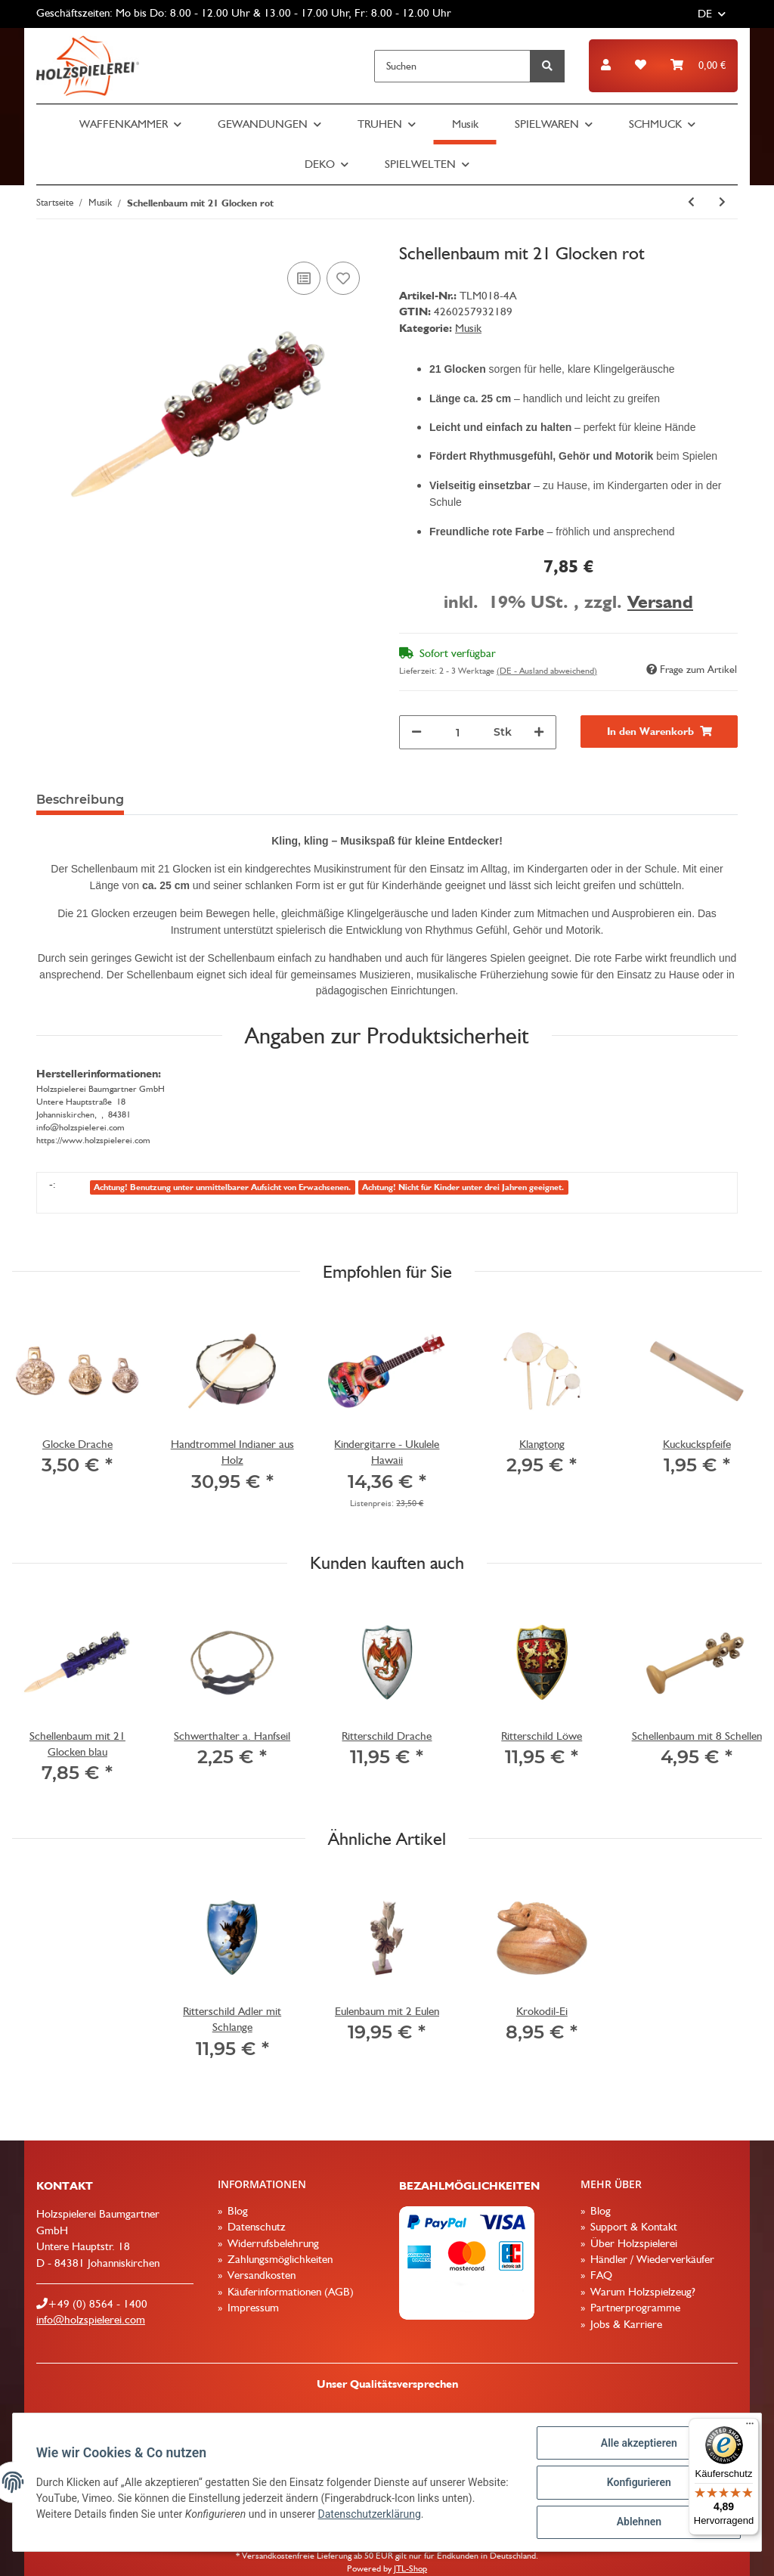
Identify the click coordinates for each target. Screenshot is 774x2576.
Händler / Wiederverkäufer (650, 2259)
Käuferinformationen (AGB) (289, 2292)
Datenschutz (255, 2226)
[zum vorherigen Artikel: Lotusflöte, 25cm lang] (691, 202)
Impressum (251, 2307)
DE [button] (705, 13)
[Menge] (457, 732)
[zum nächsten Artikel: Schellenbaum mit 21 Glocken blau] (722, 202)
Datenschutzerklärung (405, 2515)
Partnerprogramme (633, 2307)
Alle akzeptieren (637, 2444)
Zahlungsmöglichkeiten (278, 2259)
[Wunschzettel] (640, 65)
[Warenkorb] (698, 65)
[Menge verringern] (416, 732)
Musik (468, 328)
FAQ (599, 2275)
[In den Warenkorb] (659, 731)
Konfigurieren (637, 2483)
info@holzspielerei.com (90, 2319)
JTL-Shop (410, 2568)
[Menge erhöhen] (539, 732)
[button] (606, 65)
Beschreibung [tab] (80, 799)
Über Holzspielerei (632, 2243)
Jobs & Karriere (624, 2324)
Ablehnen (637, 2522)
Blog (236, 2211)
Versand (660, 601)
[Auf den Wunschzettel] (343, 278)
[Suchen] (452, 66)
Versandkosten (260, 2275)
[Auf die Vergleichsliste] (303, 278)
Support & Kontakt (632, 2226)
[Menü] (750, 2427)
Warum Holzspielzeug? (641, 2292)
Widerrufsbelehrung (271, 2243)
